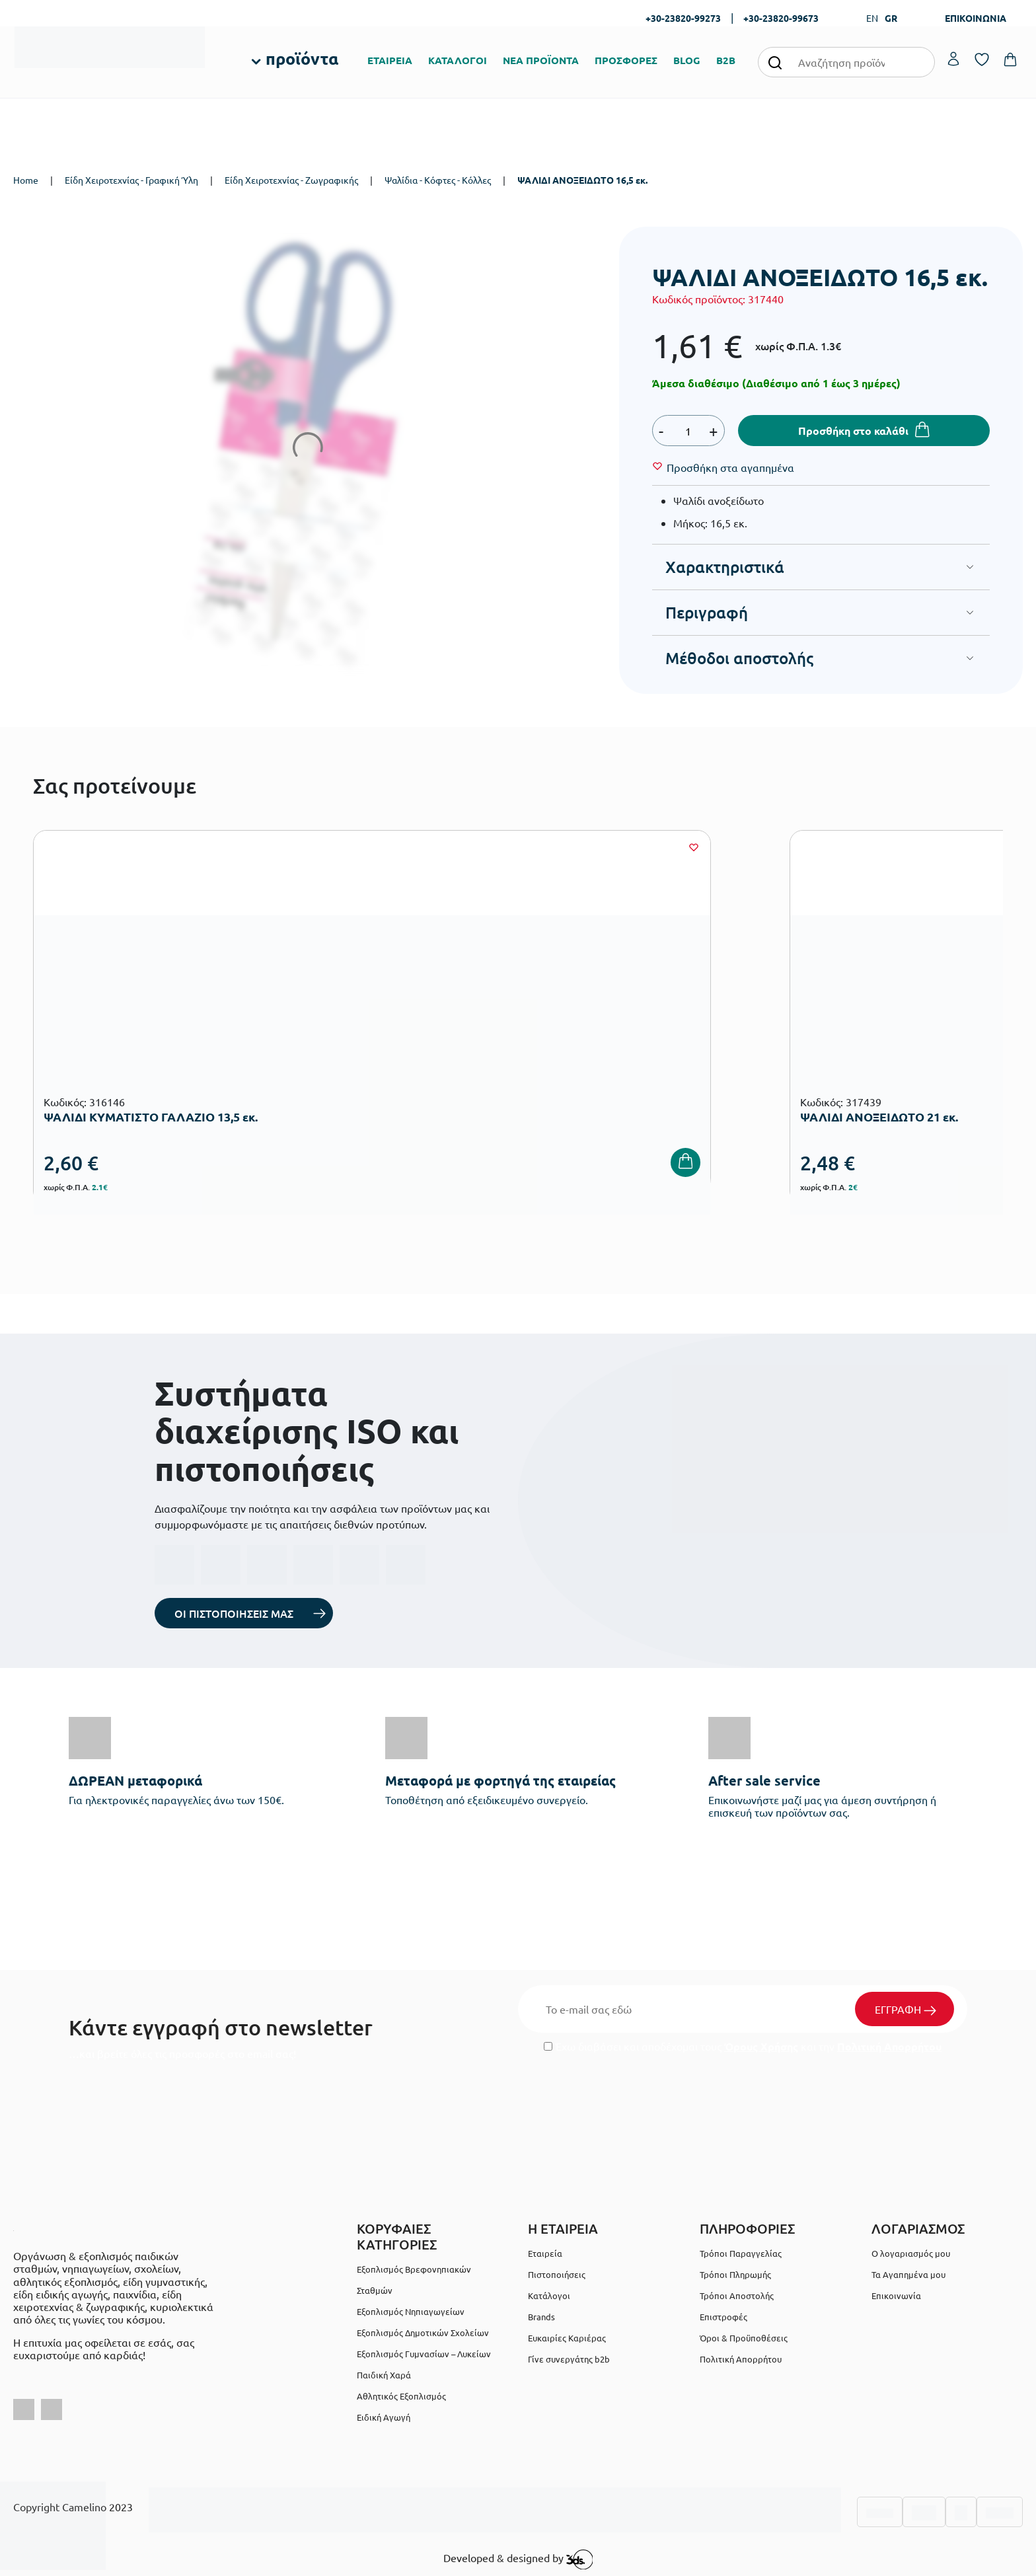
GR (891, 18)
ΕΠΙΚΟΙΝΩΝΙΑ (975, 18)
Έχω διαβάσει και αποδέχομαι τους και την (743, 2046)
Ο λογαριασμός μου (910, 2253)
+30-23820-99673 (781, 18)
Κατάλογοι (549, 2295)
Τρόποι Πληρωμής (735, 2274)
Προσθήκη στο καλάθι (853, 430)
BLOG (686, 60)
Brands (541, 2316)
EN (872, 18)
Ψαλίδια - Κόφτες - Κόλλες (438, 180)
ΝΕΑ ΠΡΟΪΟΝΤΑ (541, 60)
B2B (725, 60)
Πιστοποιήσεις (556, 2274)
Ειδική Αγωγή (383, 2417)
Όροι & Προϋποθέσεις (744, 2337)
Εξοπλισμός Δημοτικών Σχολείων (423, 2332)
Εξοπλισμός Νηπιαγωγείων (410, 2311)
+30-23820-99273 (683, 18)
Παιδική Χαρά (384, 2374)
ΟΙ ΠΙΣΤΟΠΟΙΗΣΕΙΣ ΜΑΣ (233, 1613)
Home (25, 180)
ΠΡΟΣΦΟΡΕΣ (626, 60)
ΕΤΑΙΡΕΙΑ (389, 60)
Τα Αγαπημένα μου (908, 2274)
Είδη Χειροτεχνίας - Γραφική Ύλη (131, 180)
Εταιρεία (545, 2253)
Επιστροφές (723, 2316)
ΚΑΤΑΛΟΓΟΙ (457, 60)
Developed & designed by (518, 2559)
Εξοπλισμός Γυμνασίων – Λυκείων (424, 2353)
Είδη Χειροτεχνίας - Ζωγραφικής (291, 180)
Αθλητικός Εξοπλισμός (401, 2396)
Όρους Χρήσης (761, 2046)
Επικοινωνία (896, 2295)
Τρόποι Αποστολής (737, 2295)
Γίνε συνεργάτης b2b (569, 2359)
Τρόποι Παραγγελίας (741, 2253)
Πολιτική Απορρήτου (889, 2046)
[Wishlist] (730, 467)
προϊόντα (302, 58)
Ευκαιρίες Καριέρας (567, 2337)
